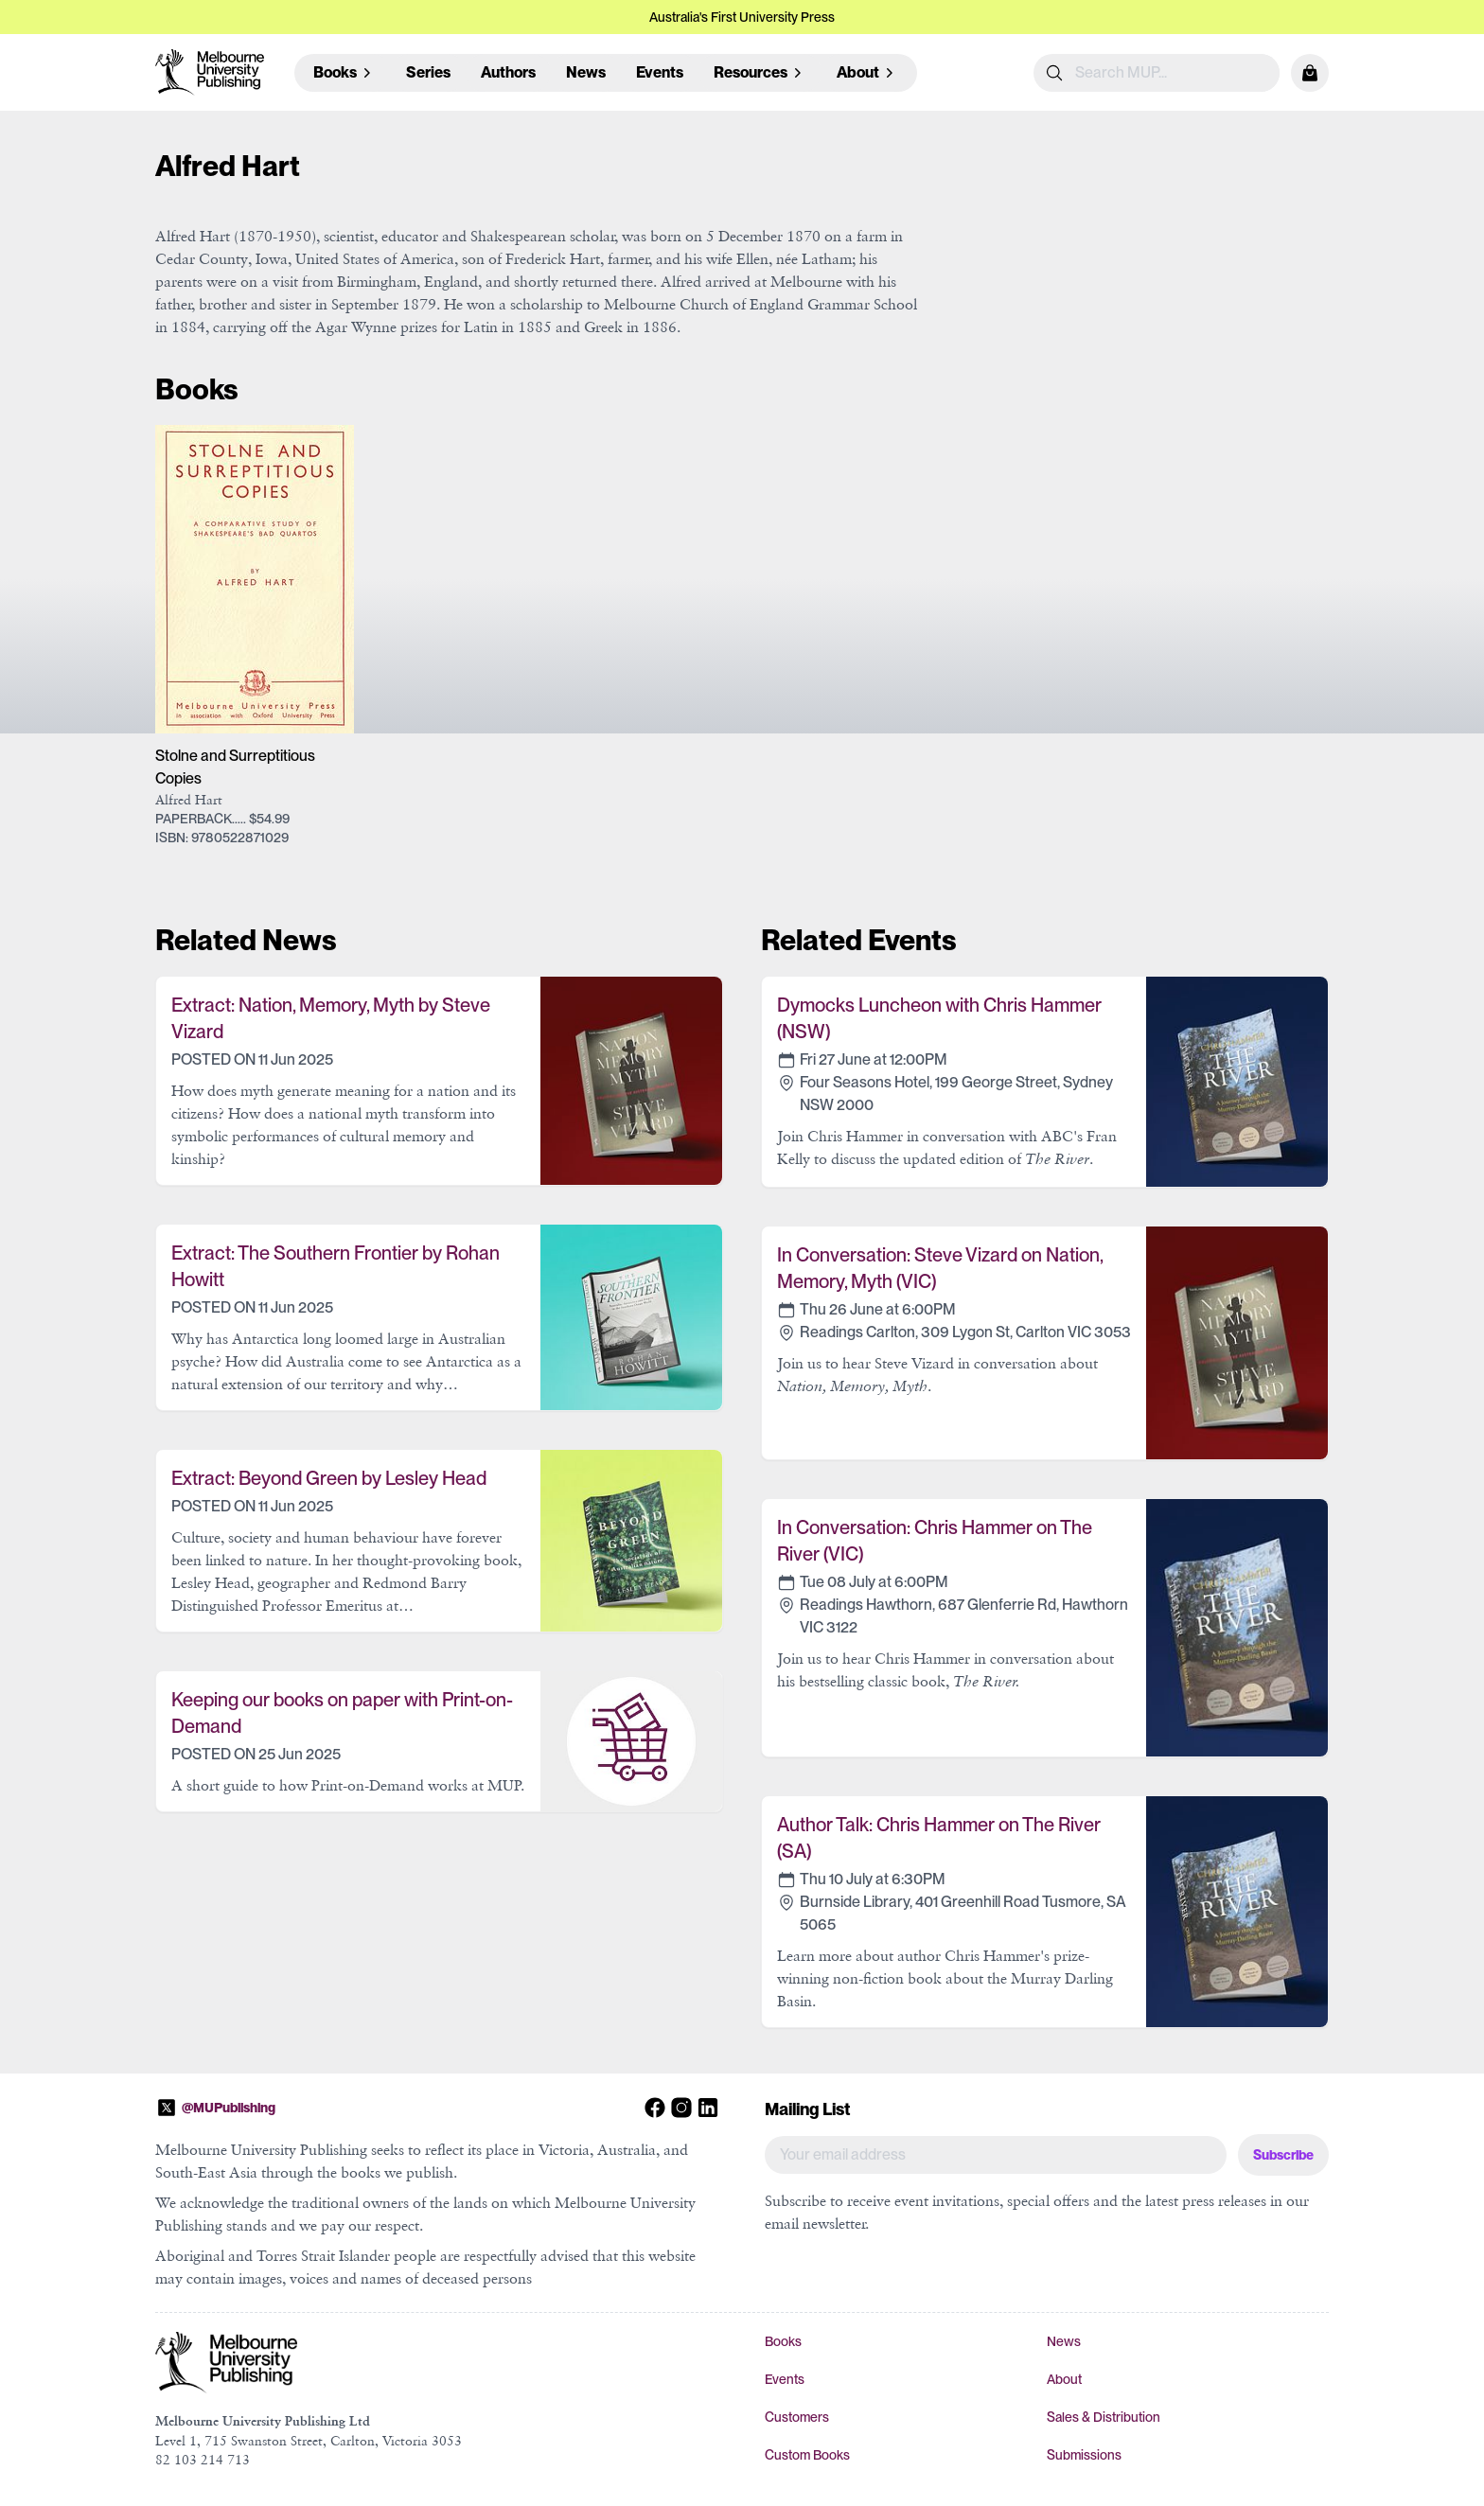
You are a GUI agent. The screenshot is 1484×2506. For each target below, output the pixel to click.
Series (428, 72)
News (586, 72)
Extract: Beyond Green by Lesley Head (328, 1478)
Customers (797, 2417)
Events (659, 72)
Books (783, 2341)
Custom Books (807, 2454)
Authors (508, 72)
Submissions (1084, 2454)
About (1064, 2379)
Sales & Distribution (1103, 2417)
